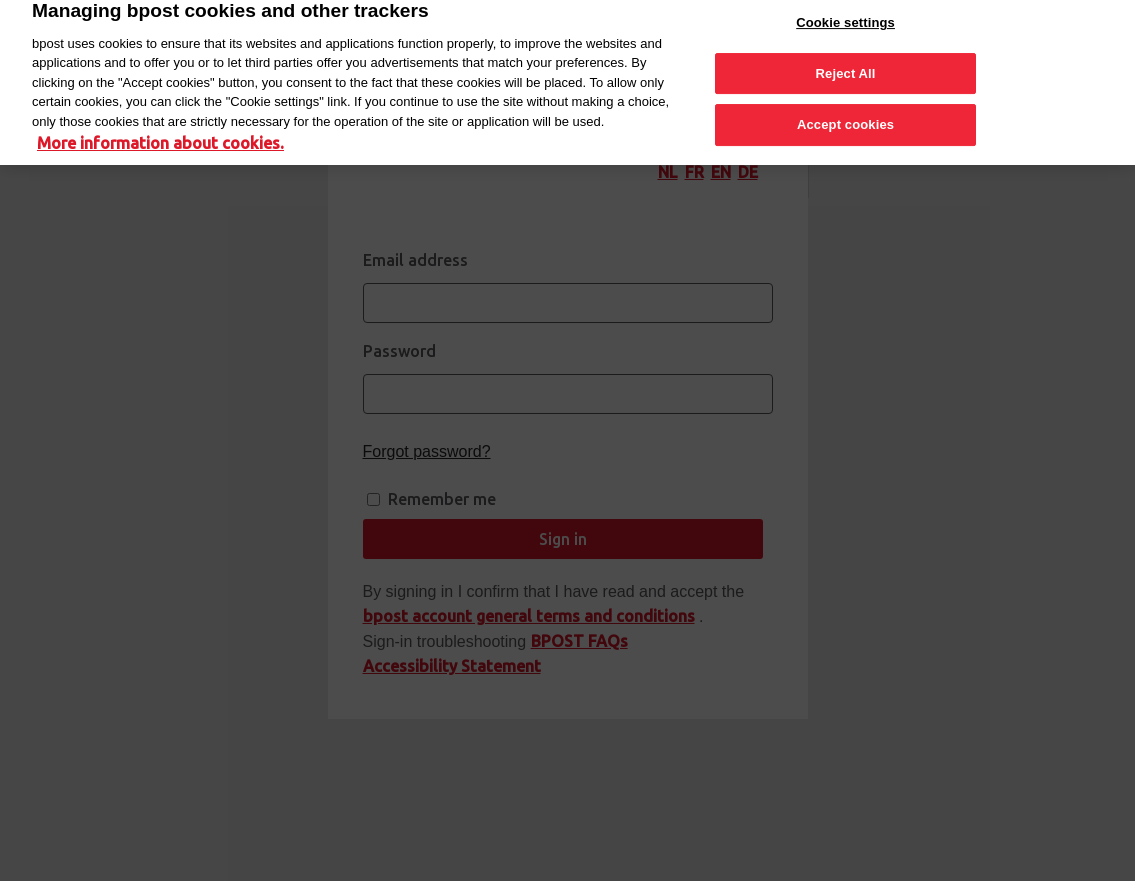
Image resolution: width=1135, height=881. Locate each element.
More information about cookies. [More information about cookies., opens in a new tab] (160, 135)
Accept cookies (845, 116)
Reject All (846, 65)
